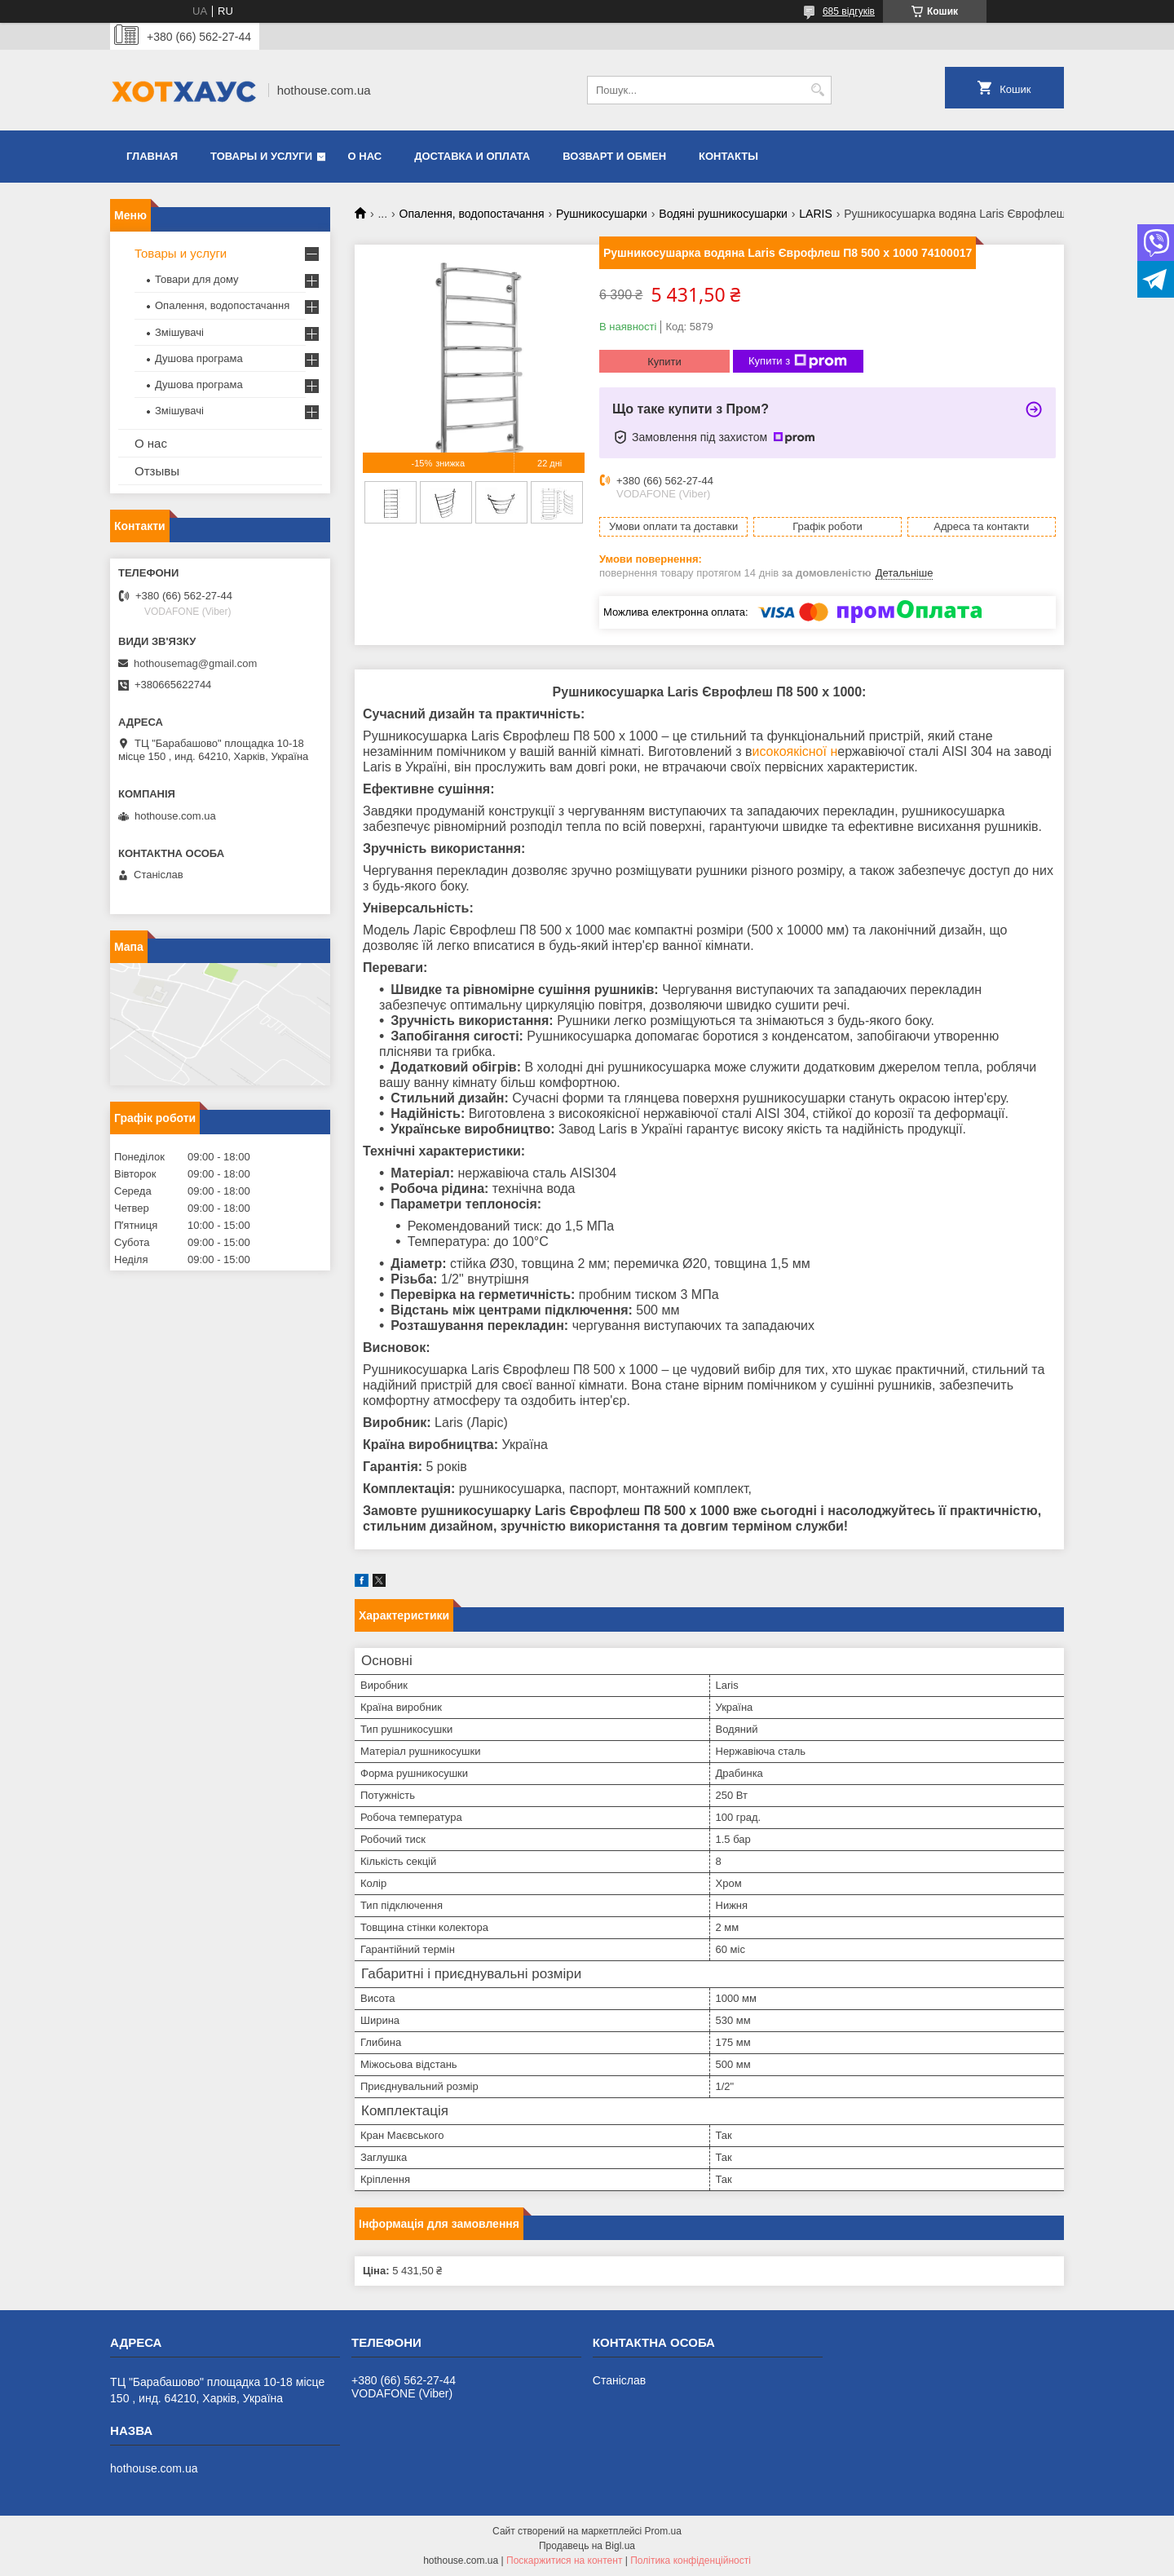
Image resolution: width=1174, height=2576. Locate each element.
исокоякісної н (794, 751)
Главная (152, 156)
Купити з (797, 361)
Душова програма (199, 358)
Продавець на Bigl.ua (587, 2546)
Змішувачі (179, 332)
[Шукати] (817, 90)
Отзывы (157, 471)
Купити (664, 362)
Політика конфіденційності (690, 2560)
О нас (365, 156)
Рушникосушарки (601, 213)
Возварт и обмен (614, 156)
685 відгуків (849, 11)
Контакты (728, 156)
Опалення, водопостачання (472, 213)
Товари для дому (196, 279)
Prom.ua (663, 2531)
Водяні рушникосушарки (723, 213)
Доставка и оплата (472, 156)
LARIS (815, 213)
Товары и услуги (261, 156)
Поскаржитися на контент (564, 2560)
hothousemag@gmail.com (195, 663)
